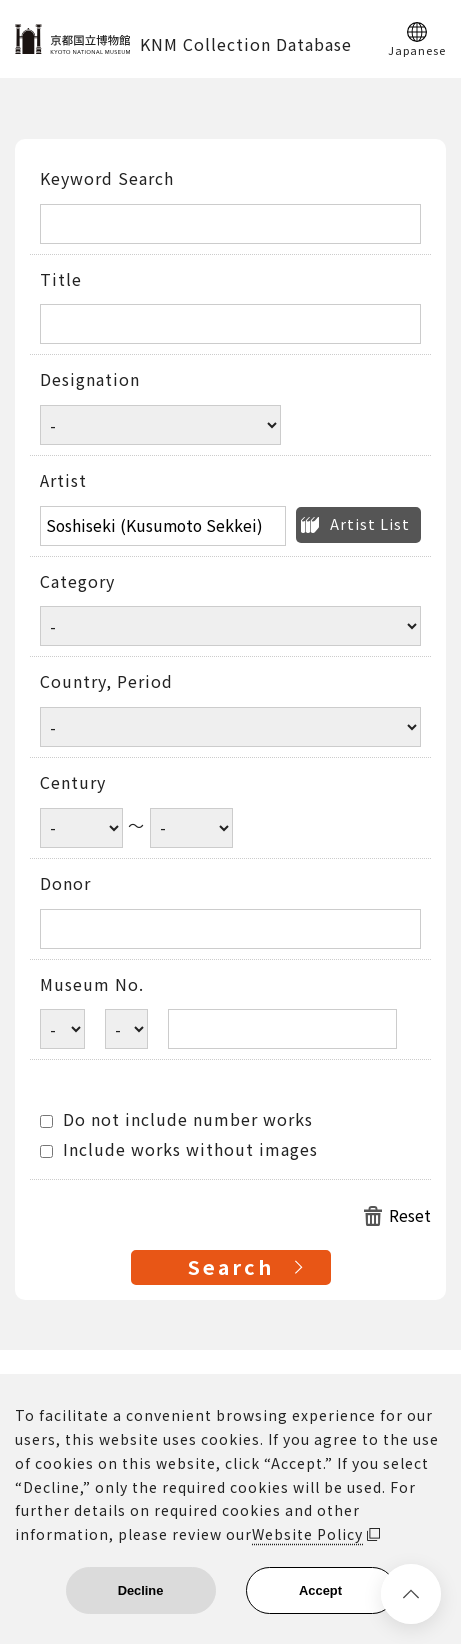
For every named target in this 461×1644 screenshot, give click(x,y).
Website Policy (307, 1534)
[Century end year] (191, 828)
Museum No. (92, 985)
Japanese (417, 49)
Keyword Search (107, 179)
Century (73, 783)
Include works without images (179, 1150)
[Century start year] (81, 828)
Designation (90, 380)
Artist (63, 481)
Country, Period (106, 682)
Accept (320, 1590)
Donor (65, 884)
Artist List (370, 523)
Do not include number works (176, 1120)
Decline (141, 1590)
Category (77, 582)
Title (61, 280)
